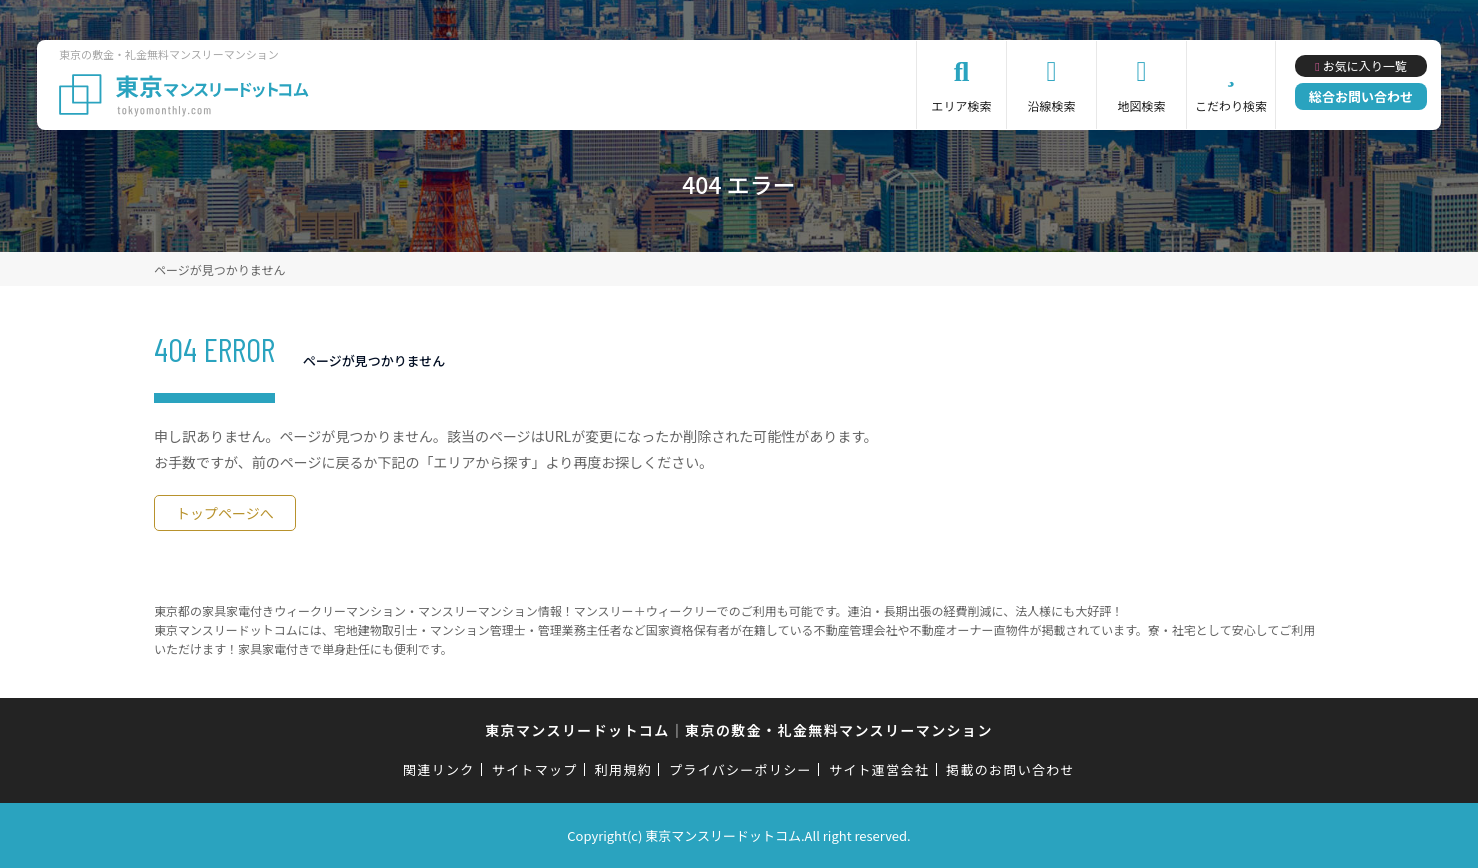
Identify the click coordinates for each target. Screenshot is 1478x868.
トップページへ (225, 513)
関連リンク (439, 769)
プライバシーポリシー (740, 769)
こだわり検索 (1231, 105)
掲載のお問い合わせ (1010, 769)
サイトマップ (535, 769)
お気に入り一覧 (1365, 65)
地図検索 (1142, 105)
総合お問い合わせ (1361, 96)
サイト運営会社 (879, 769)
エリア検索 (962, 105)
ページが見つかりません (219, 269)
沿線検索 (1052, 105)
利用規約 (623, 769)
